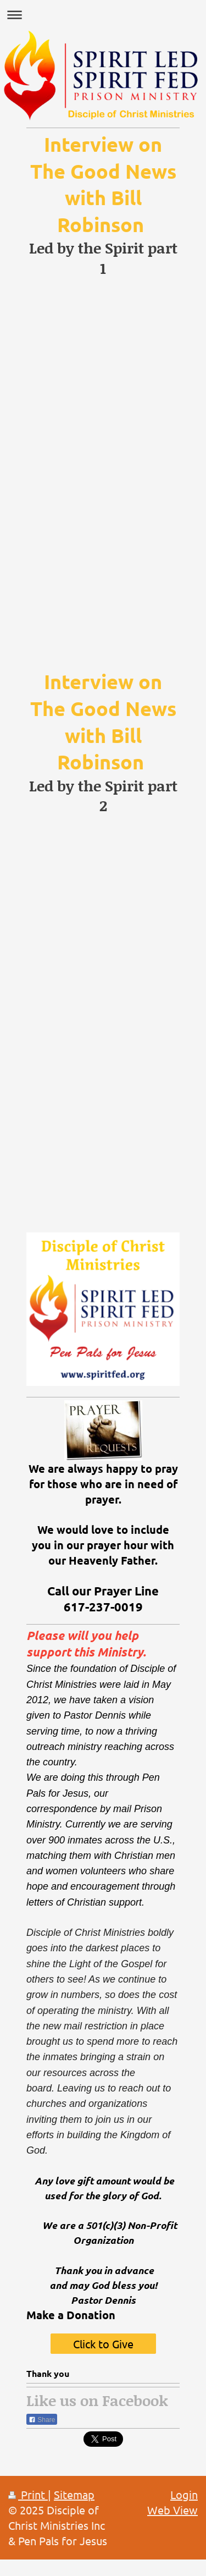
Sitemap (74, 2494)
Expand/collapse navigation (103, 14)
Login (184, 2494)
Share (42, 2420)
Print (28, 2494)
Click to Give (103, 2344)
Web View (172, 2510)
